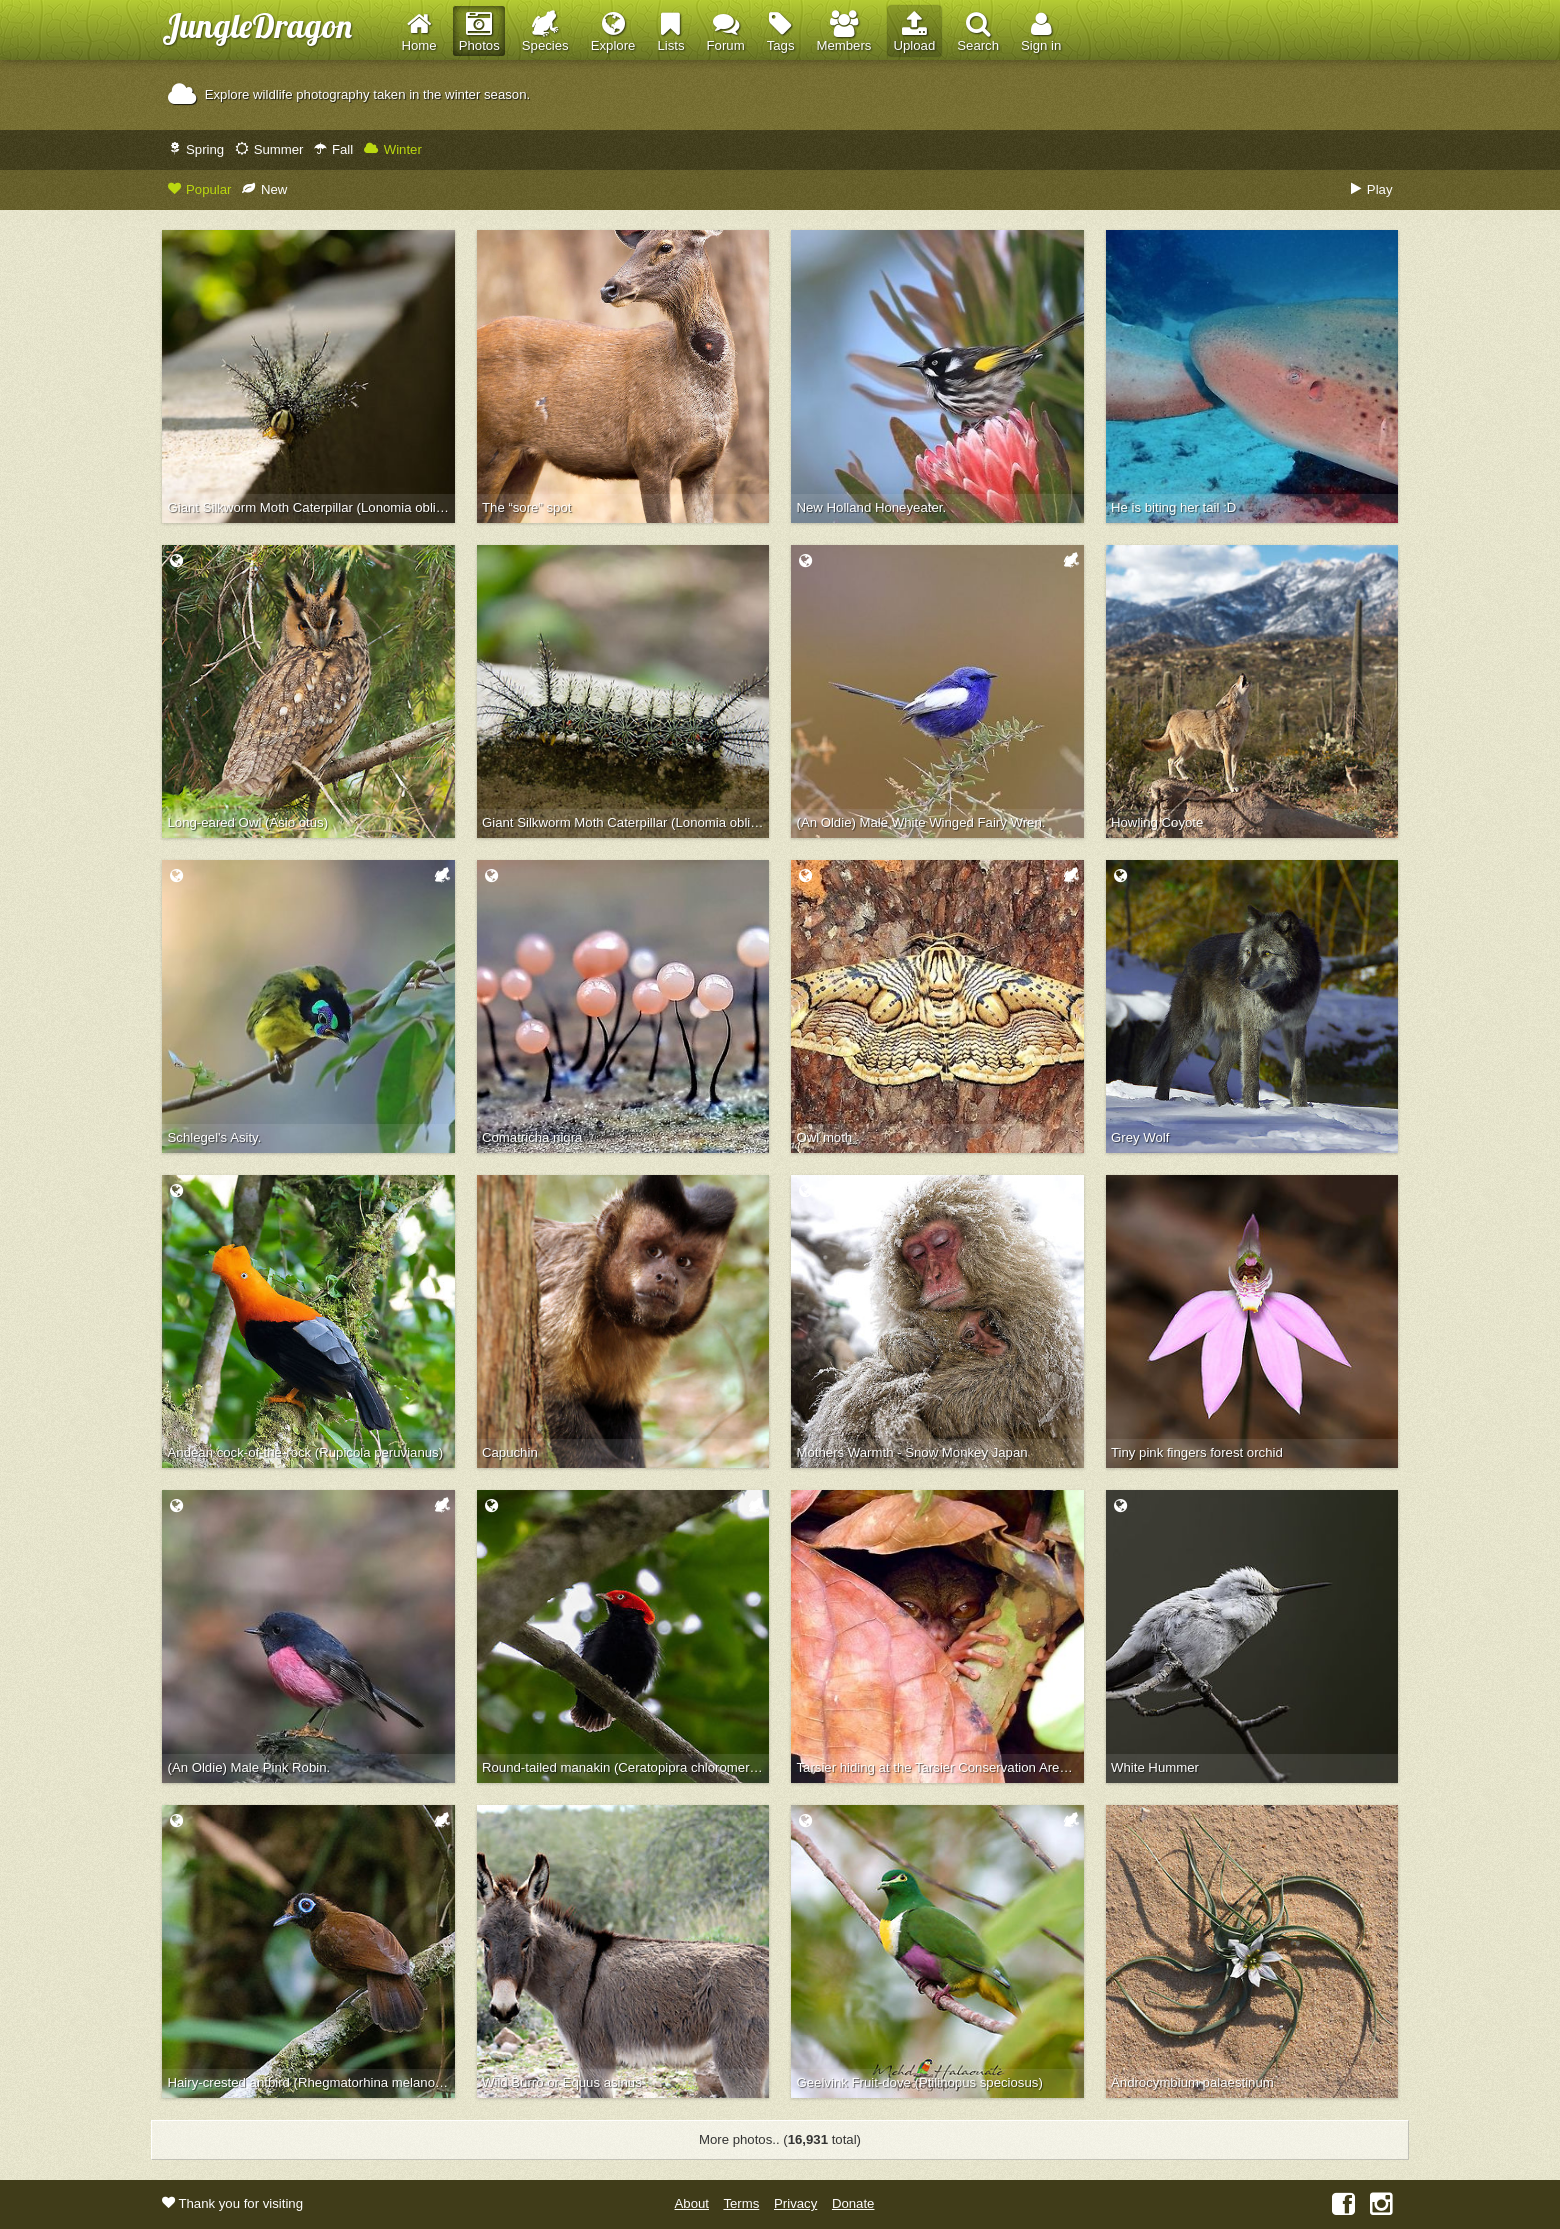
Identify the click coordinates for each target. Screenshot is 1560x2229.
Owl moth (825, 1137)
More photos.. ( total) (780, 2139)
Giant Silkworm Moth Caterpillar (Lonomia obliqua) (625, 822)
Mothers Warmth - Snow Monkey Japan (912, 1452)
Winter (393, 149)
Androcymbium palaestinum (1192, 2082)
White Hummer (1155, 1767)
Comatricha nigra (532, 1137)
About (692, 2203)
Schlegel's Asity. (215, 1137)
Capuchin (510, 1452)
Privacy (795, 2203)
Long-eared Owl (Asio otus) (248, 822)
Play (1371, 189)
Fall (333, 149)
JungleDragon (257, 25)
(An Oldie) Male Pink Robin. (249, 1767)
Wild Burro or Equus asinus (562, 2082)
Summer (269, 149)
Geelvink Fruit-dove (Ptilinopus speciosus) (920, 2082)
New (264, 189)
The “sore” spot (526, 507)
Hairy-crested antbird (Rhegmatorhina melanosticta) (311, 2082)
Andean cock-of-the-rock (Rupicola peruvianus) (306, 1452)
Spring (196, 149)
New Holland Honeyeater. (872, 507)
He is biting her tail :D (1173, 507)
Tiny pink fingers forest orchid (1197, 1452)
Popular (200, 189)
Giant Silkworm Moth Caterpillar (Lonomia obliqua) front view (311, 507)
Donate (853, 2203)
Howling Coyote (1157, 822)
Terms (741, 2203)
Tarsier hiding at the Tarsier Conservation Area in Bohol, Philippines (940, 1767)
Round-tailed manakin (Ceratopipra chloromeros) (625, 1767)
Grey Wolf (1140, 1137)
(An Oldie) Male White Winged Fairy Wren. (921, 822)
